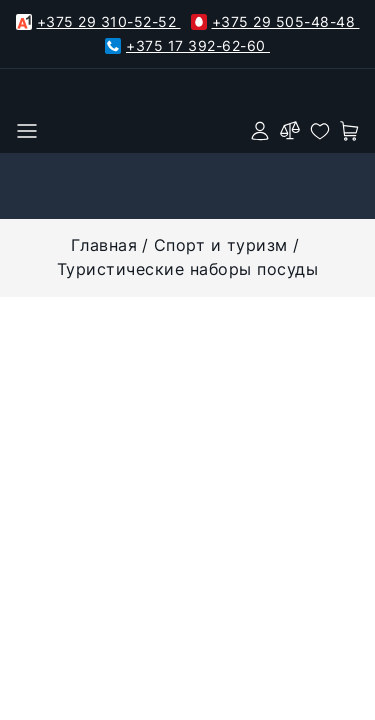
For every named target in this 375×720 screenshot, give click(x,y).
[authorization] (260, 131)
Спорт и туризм (221, 245)
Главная (104, 245)
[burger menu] (27, 131)
